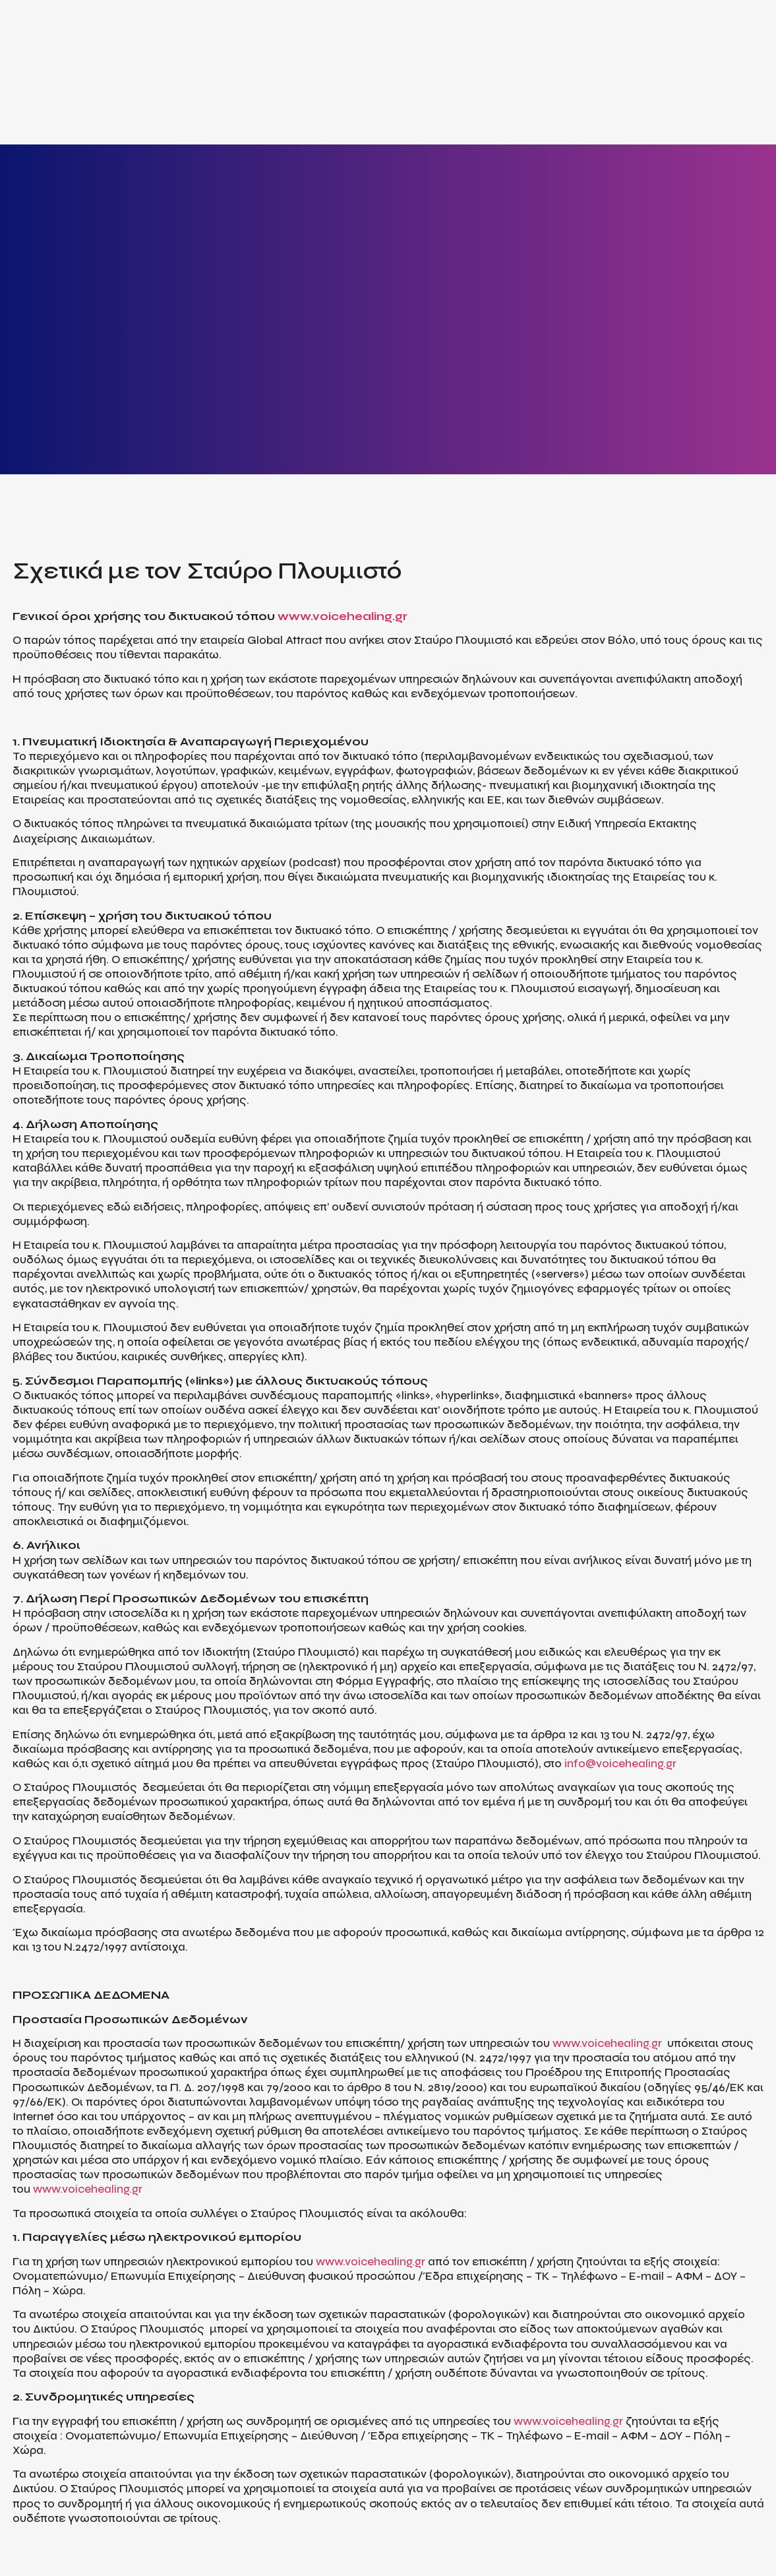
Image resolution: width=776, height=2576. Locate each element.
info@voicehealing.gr (620, 1764)
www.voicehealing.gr (342, 616)
